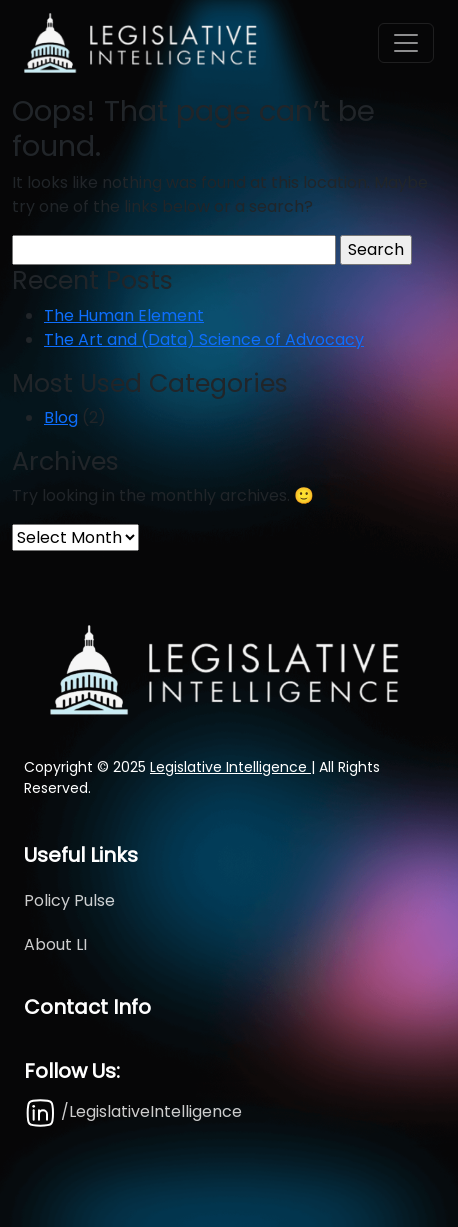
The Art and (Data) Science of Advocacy (204, 339)
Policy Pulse (69, 900)
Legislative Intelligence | (232, 767)
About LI (55, 944)
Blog (61, 417)
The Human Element (124, 315)
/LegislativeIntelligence (133, 1111)
